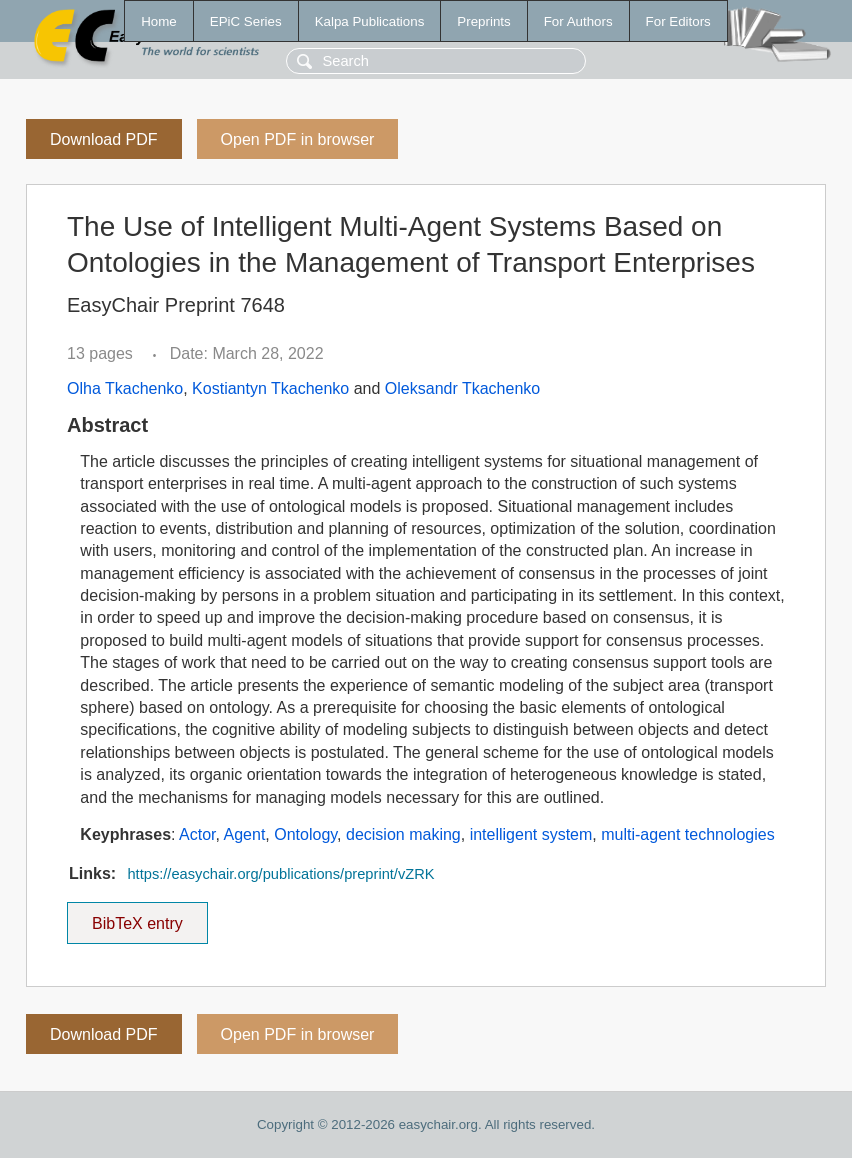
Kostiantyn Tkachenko (270, 388)
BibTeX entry (137, 917)
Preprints (483, 21)
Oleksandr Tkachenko (462, 388)
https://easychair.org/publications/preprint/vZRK (280, 874)
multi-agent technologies (687, 834)
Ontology (305, 834)
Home (159, 21)
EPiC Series (246, 21)
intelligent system (531, 834)
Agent (245, 834)
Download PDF (104, 139)
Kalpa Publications (370, 21)
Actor (197, 834)
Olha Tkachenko (125, 388)
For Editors (678, 21)
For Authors (578, 21)
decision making (403, 834)
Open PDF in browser (298, 139)
